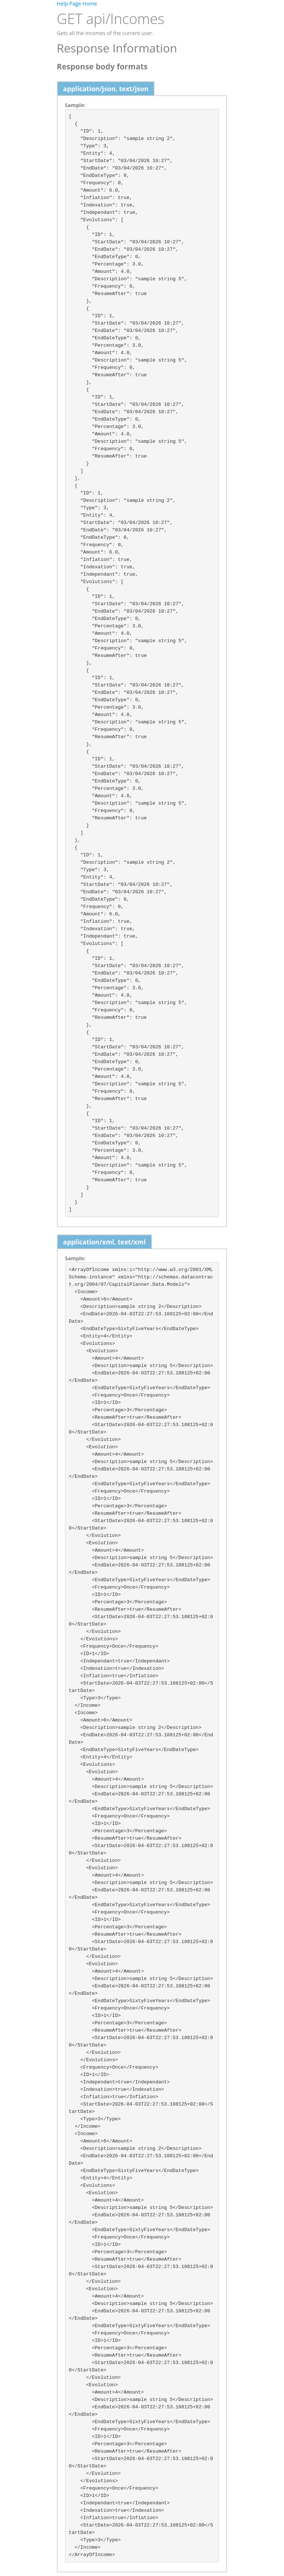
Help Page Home (77, 3)
